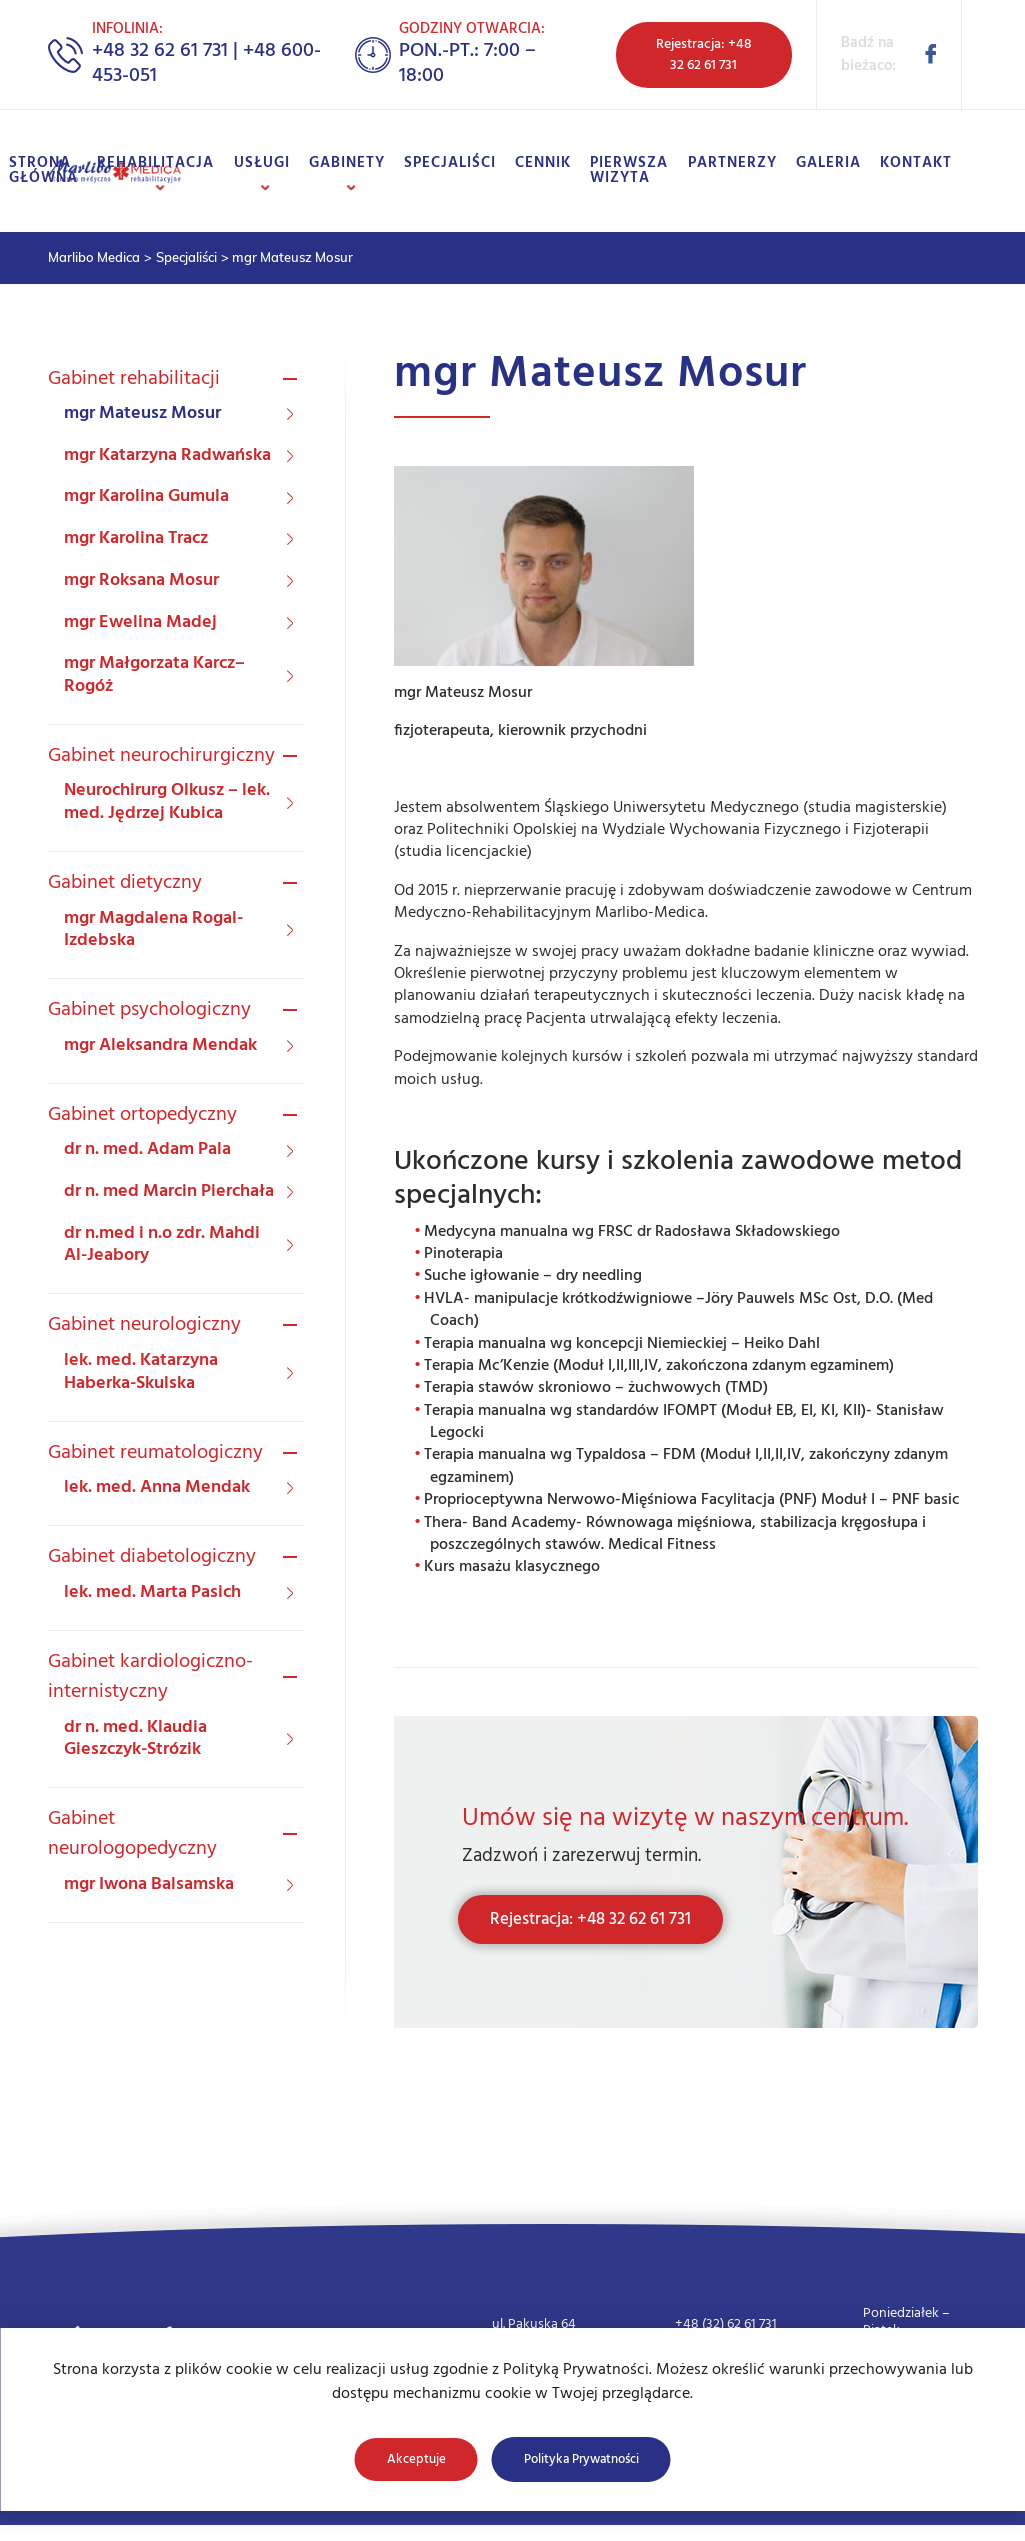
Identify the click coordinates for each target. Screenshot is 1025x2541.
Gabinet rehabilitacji (134, 379)
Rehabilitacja (156, 163)
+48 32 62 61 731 (160, 51)
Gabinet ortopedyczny (142, 1115)
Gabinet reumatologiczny (155, 1453)
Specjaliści (450, 163)
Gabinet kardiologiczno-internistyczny (150, 1677)
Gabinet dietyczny (125, 883)
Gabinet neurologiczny (144, 1325)
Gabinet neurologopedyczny (132, 1834)
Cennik (544, 163)
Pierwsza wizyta (630, 170)
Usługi (262, 163)
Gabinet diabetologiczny (152, 1557)
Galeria (828, 163)
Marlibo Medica (94, 257)
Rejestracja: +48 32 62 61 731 (704, 55)
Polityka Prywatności (581, 2459)
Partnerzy (732, 163)
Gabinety (347, 163)
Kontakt (916, 163)
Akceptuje (416, 2459)
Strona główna (44, 170)
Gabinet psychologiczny (149, 1010)
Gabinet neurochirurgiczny (161, 756)
